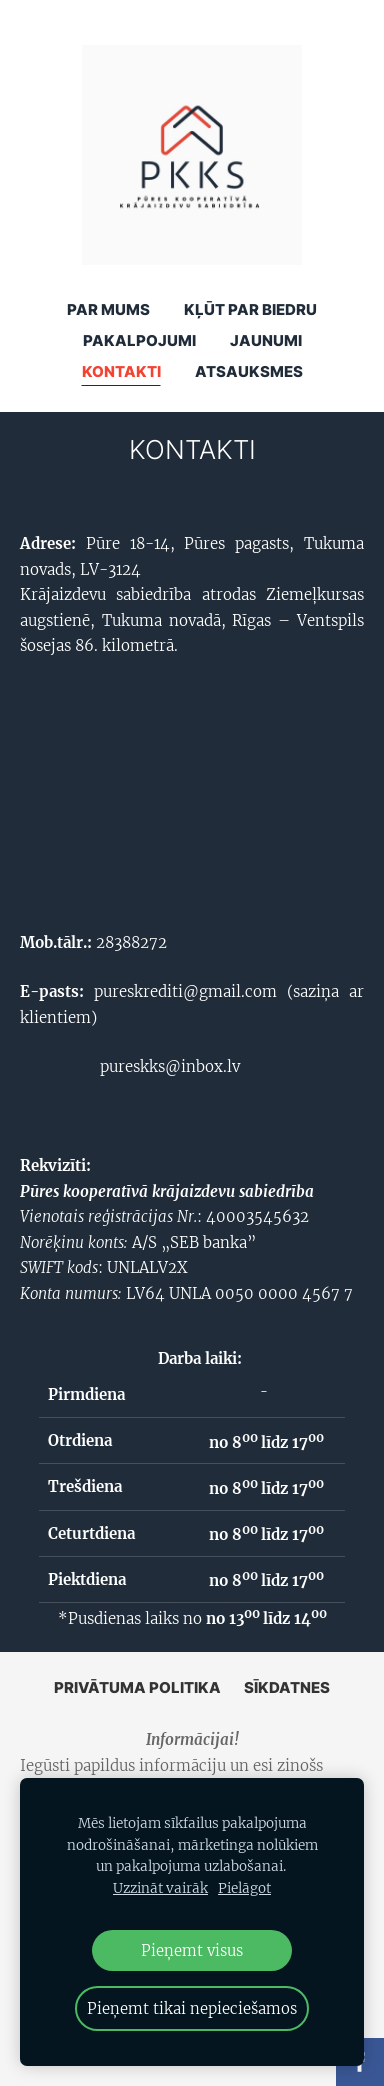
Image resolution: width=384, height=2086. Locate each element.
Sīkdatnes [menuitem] (287, 1687)
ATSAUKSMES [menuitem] (249, 371)
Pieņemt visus (192, 1950)
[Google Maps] (192, 790)
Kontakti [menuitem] (121, 371)
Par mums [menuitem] (108, 309)
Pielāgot (244, 1888)
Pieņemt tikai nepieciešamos (192, 2008)
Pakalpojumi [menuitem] (139, 340)
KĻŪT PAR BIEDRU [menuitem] (250, 309)
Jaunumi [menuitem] (266, 340)
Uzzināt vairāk (160, 1888)
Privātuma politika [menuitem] (137, 1687)
